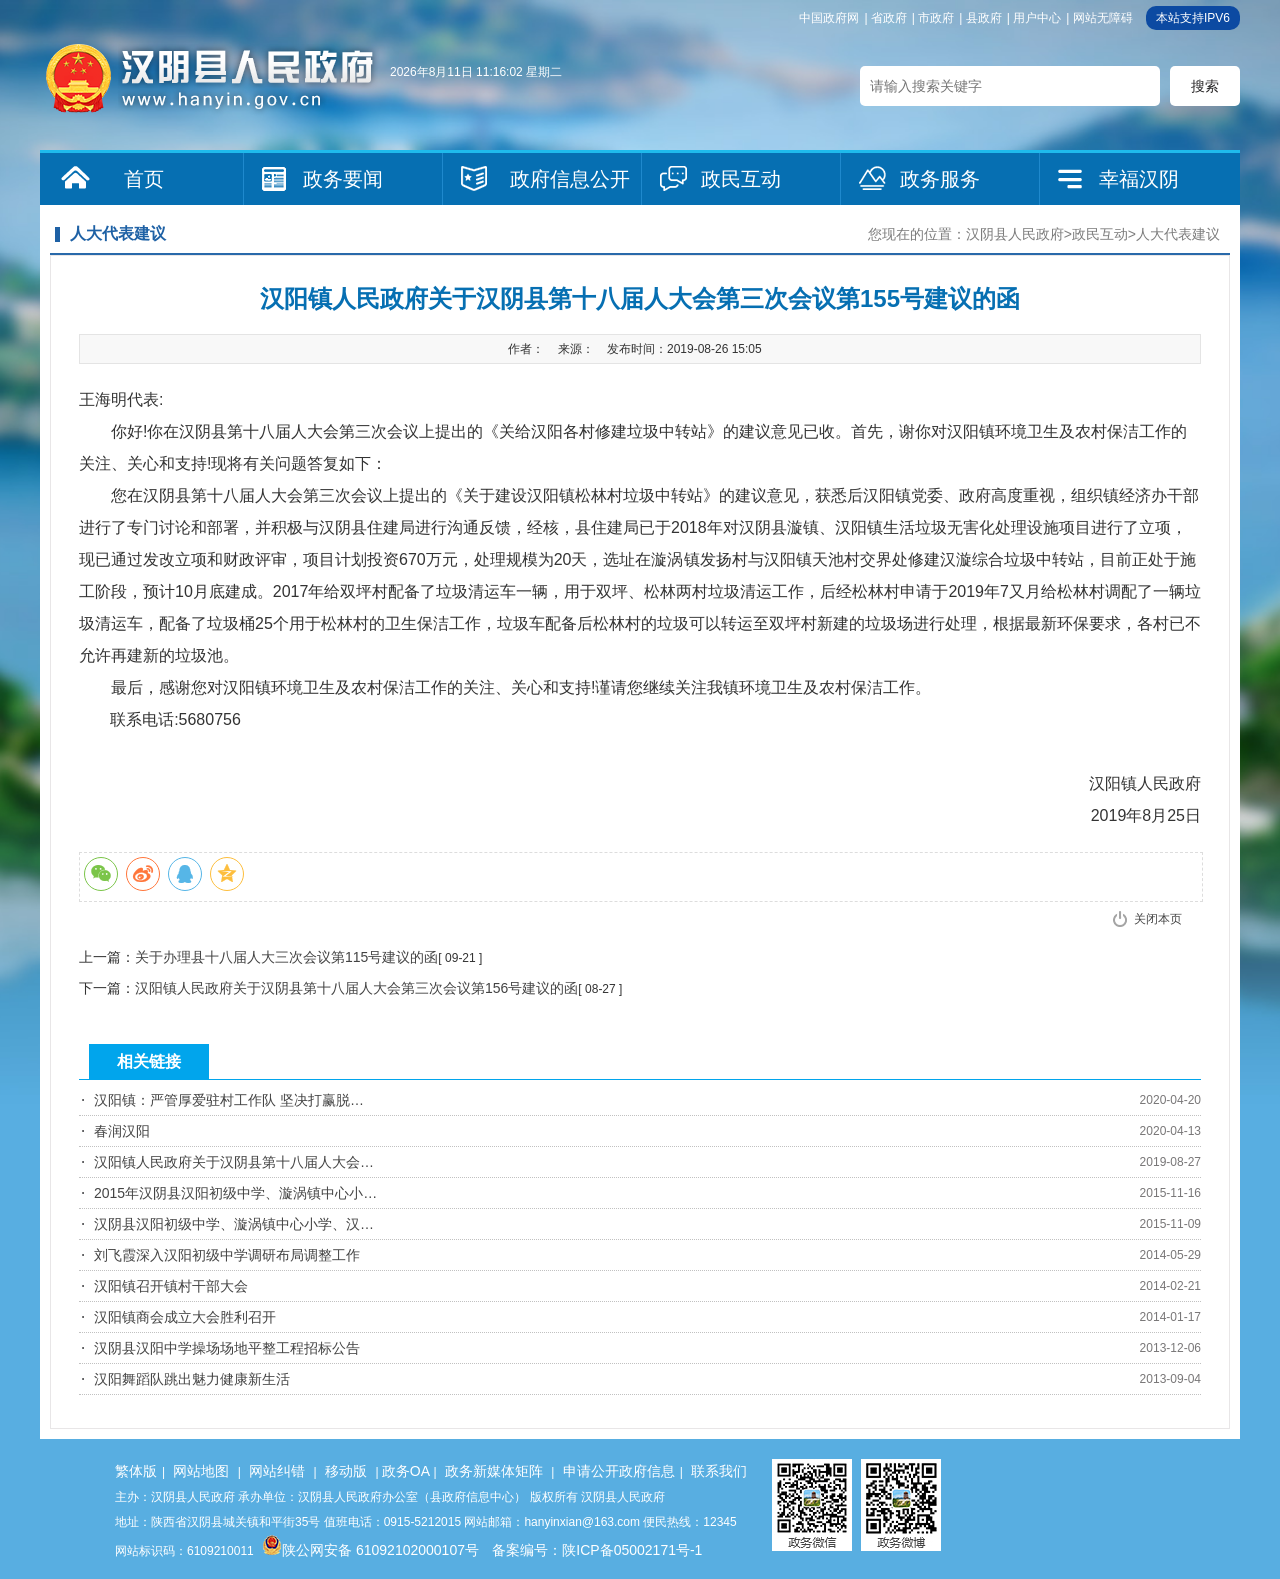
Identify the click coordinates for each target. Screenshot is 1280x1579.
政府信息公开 (570, 179)
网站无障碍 (1103, 18)
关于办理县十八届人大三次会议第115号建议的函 (286, 957)
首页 (144, 179)
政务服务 (940, 179)
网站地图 (201, 1471)
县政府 (984, 18)
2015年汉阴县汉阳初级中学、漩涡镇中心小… (235, 1193)
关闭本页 (1158, 919)
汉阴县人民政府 (1015, 234)
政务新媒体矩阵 (494, 1471)
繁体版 (136, 1471)
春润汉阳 (122, 1131)
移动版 (346, 1471)
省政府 (889, 18)
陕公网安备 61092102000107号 (370, 1550)
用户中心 (1037, 18)
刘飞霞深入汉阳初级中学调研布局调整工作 (227, 1255)
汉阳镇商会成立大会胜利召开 (185, 1317)
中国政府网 (829, 18)
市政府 (936, 18)
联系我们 (719, 1471)
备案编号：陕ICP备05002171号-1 (597, 1550)
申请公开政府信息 (619, 1471)
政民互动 (741, 179)
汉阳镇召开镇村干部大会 (171, 1286)
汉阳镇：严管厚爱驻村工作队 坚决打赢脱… (229, 1100)
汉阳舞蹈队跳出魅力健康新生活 (192, 1379)
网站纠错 (277, 1471)
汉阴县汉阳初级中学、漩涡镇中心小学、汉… (234, 1224)
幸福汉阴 (1139, 179)
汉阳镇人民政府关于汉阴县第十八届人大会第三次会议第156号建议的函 (356, 988)
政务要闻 (343, 179)
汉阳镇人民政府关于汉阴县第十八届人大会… (234, 1162)
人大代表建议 (1178, 234)
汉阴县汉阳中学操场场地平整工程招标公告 (227, 1348)
